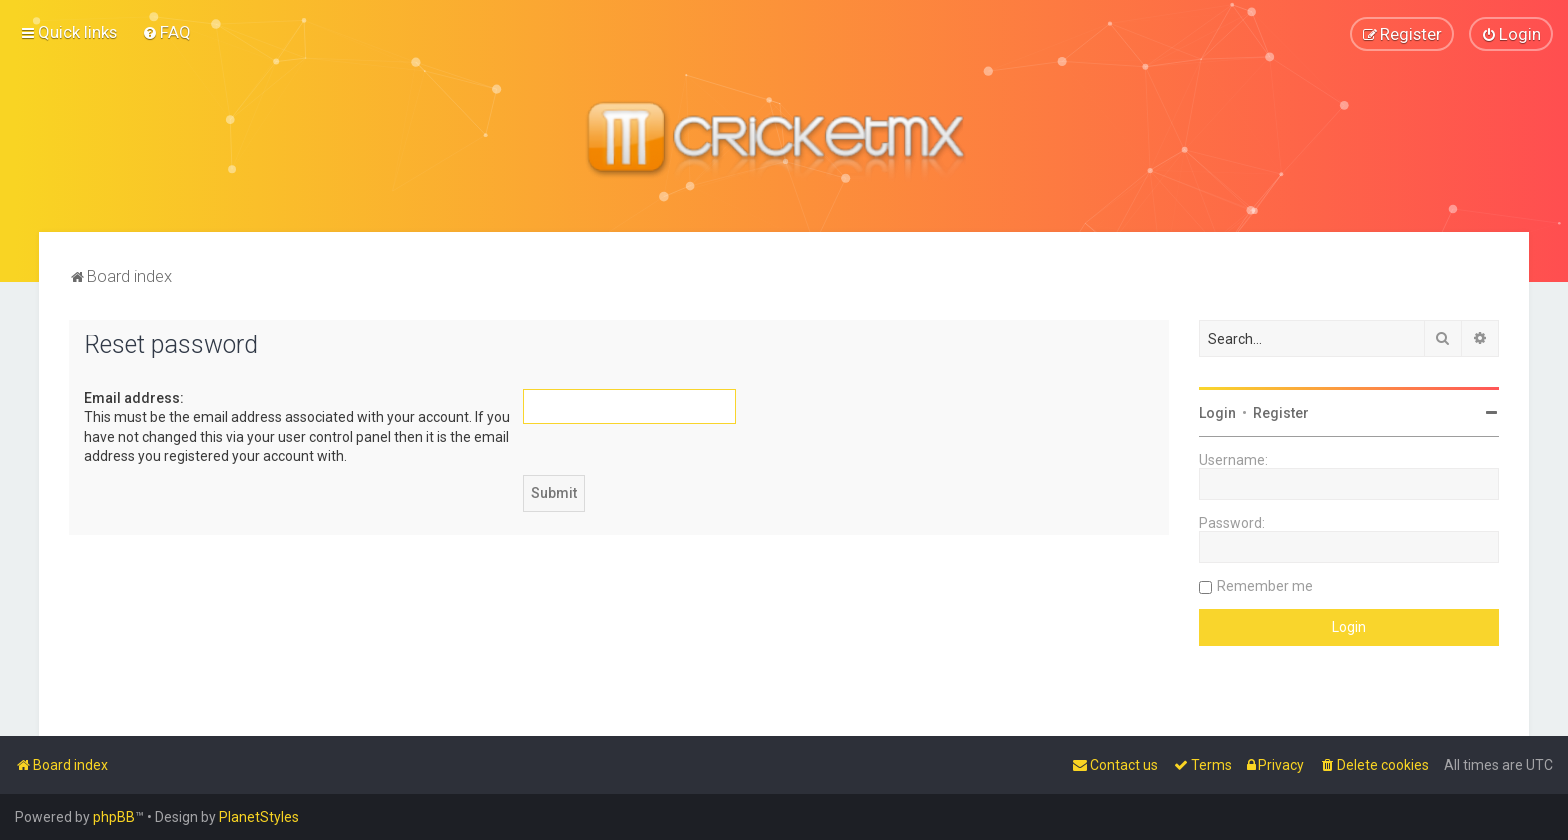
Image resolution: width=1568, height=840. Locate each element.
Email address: (134, 397)
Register (1281, 412)
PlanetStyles (259, 817)
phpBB (114, 817)
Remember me (1265, 585)
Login (1217, 412)
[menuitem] (166, 32)
